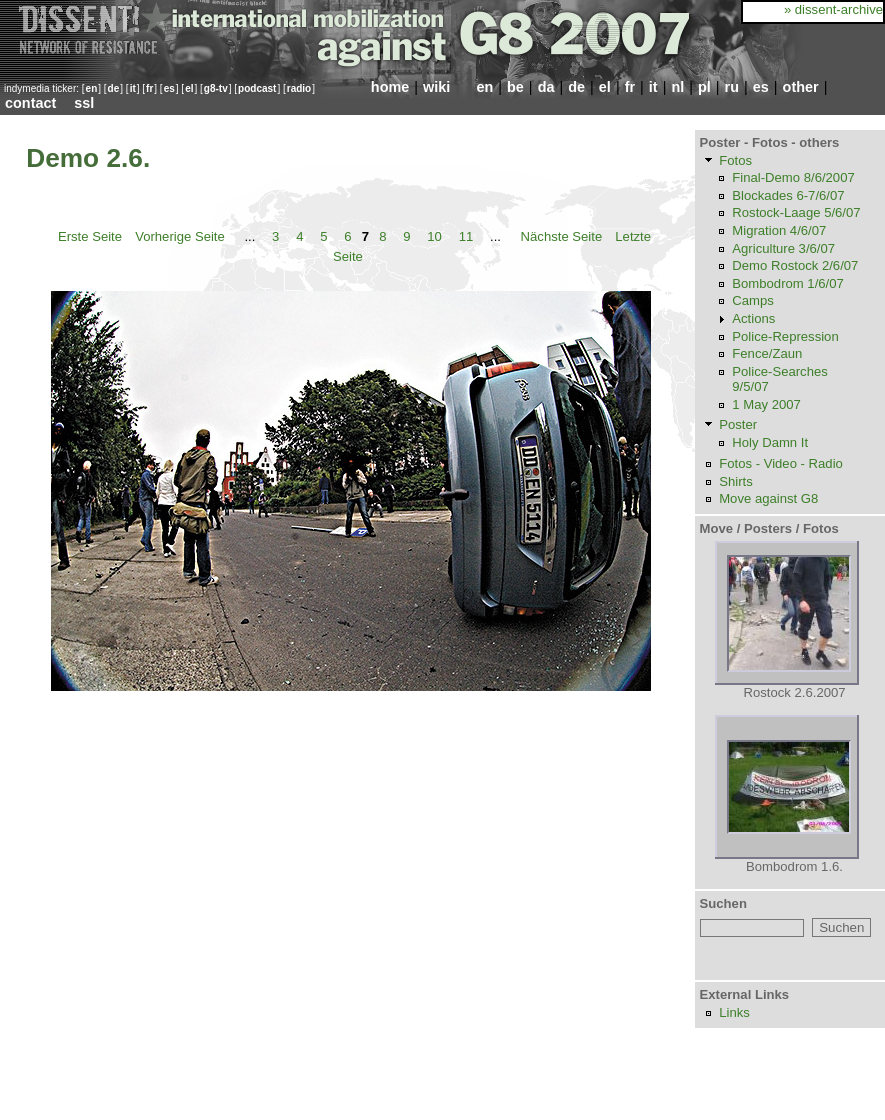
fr (149, 88)
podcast (257, 88)
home (390, 87)
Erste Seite (90, 236)
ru (732, 87)
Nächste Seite (562, 236)
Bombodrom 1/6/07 (788, 283)
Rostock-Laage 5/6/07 (796, 212)
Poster (738, 424)
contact (30, 103)
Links (734, 1012)
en (92, 88)
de (114, 88)
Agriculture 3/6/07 (783, 248)
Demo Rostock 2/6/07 (795, 265)
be (515, 87)
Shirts (736, 481)
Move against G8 (768, 498)
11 (466, 236)
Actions (753, 318)
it (133, 88)
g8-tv (216, 88)
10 (434, 236)
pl (704, 87)
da (546, 87)
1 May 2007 (766, 404)
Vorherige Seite (180, 236)
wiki (436, 87)
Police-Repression (785, 336)
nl (677, 87)
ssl (84, 103)
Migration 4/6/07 (779, 230)
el (189, 88)
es (169, 88)
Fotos (735, 160)
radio (299, 88)
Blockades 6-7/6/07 (788, 195)
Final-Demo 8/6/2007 (793, 177)
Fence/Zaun (767, 353)
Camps (753, 300)
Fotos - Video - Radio (781, 463)
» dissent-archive (833, 9)
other (801, 87)
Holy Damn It (770, 442)
